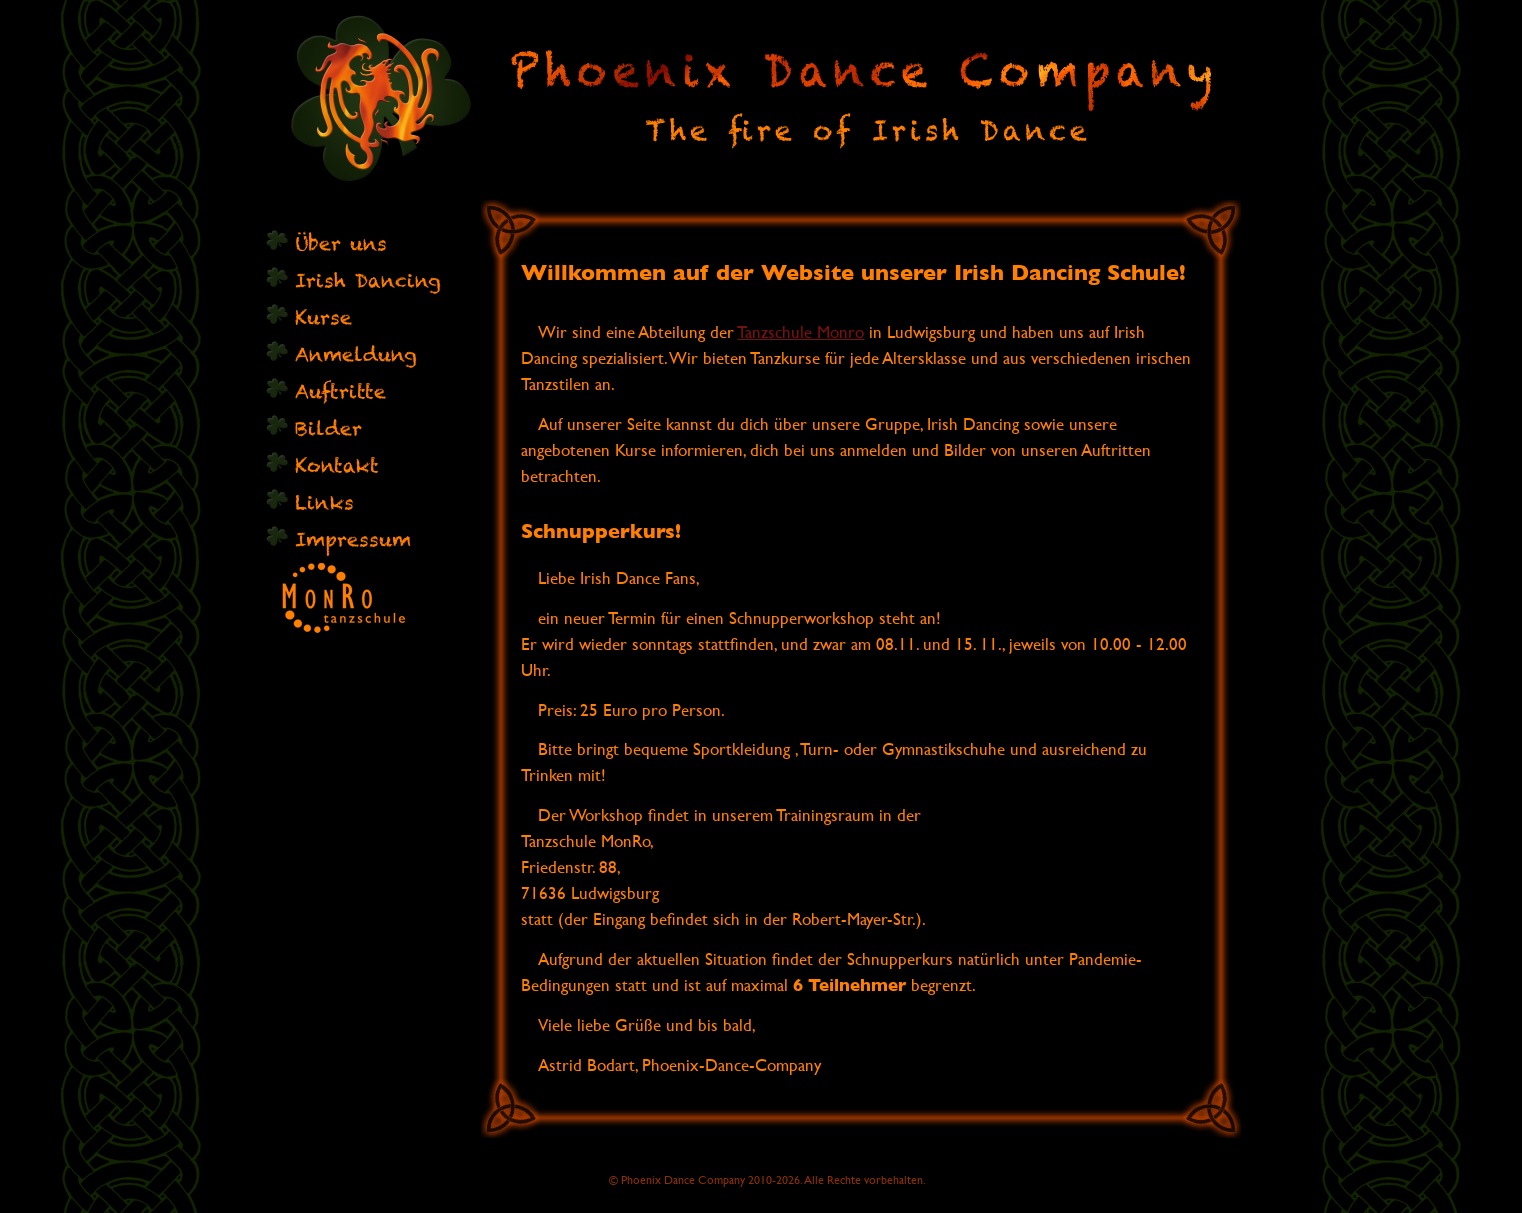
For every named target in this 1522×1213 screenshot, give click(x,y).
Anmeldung (356, 354)
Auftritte (340, 391)
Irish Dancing (368, 280)
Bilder (328, 428)
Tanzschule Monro (800, 332)
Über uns (341, 243)
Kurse (323, 317)
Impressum (353, 539)
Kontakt (337, 465)
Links (324, 502)
